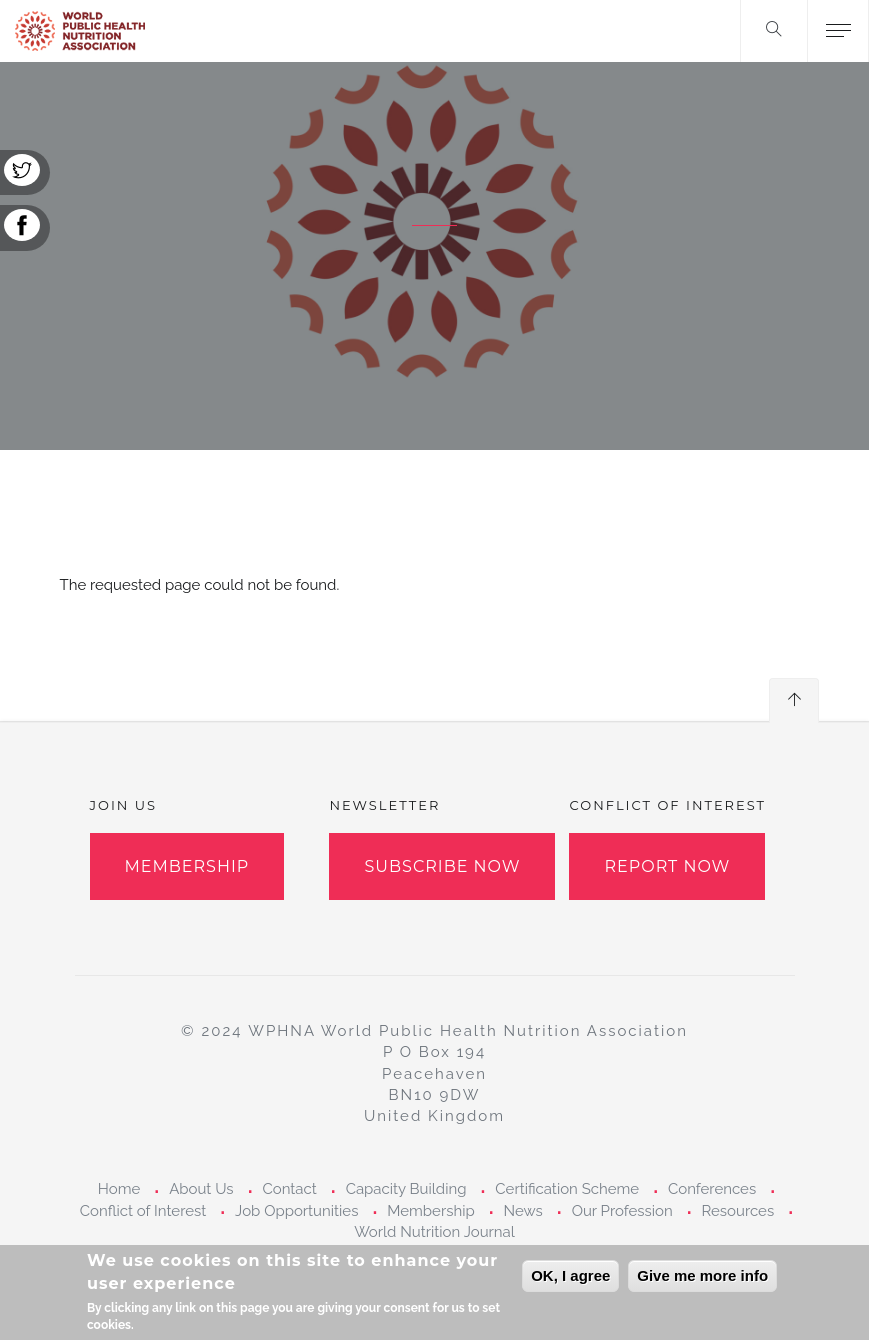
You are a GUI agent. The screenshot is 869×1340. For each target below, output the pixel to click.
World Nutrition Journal (434, 1232)
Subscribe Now (442, 866)
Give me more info (702, 1284)
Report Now (667, 866)
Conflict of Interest (143, 1211)
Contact (289, 1189)
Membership (187, 866)
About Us (201, 1189)
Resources (737, 1211)
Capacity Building (406, 1189)
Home (119, 1189)
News (523, 1211)
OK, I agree (570, 1284)
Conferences (712, 1189)
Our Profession (622, 1211)
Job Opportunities (296, 1211)
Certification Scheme (567, 1189)
